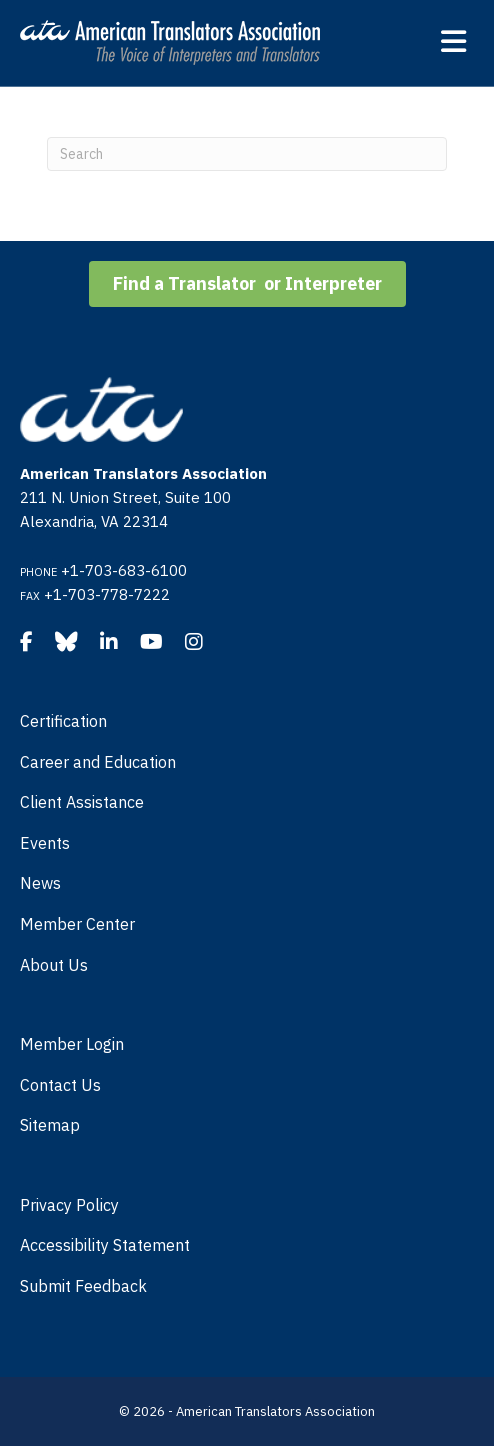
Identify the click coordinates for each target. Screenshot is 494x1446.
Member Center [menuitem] (77, 924)
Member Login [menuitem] (72, 1044)
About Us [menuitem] (54, 965)
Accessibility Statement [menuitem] (105, 1245)
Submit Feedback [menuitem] (83, 1286)
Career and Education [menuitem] (98, 762)
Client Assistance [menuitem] (82, 802)
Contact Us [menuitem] (60, 1085)
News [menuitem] (40, 883)
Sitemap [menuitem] (50, 1125)
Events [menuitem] (45, 843)
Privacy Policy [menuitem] (69, 1205)
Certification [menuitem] (63, 721)
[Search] (247, 154)
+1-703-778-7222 (107, 594)
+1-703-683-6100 (124, 570)
